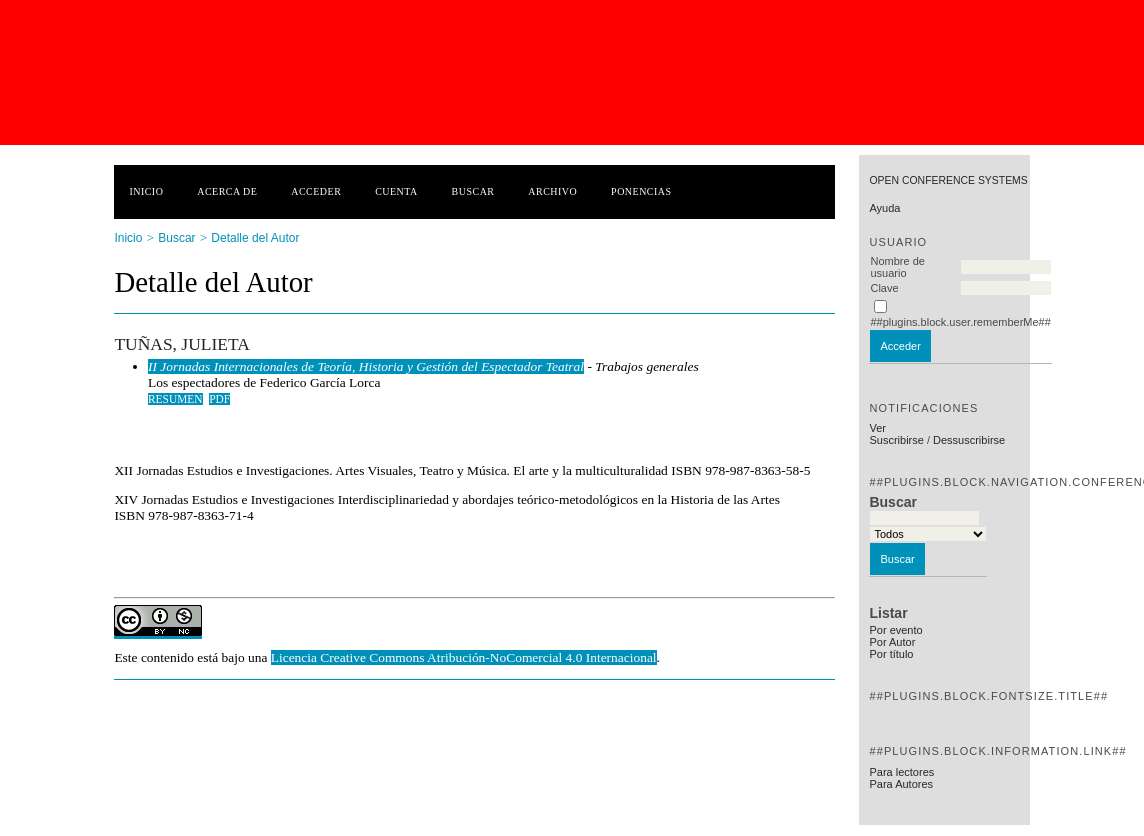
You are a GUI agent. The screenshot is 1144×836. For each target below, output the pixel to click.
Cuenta (396, 191)
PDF (219, 399)
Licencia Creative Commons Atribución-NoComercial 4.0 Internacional (464, 657)
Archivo (552, 191)
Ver (877, 428)
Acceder (316, 191)
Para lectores (901, 772)
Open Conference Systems (948, 180)
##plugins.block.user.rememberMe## (960, 322)
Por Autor (892, 642)
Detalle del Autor (255, 238)
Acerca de (227, 191)
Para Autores (901, 784)
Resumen (175, 399)
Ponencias (641, 191)
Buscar (473, 191)
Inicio (146, 191)
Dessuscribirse (969, 440)
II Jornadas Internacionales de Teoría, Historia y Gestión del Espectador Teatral (366, 366)
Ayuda (884, 208)
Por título (891, 654)
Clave (884, 288)
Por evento (895, 630)
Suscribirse (896, 440)
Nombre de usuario (897, 267)
